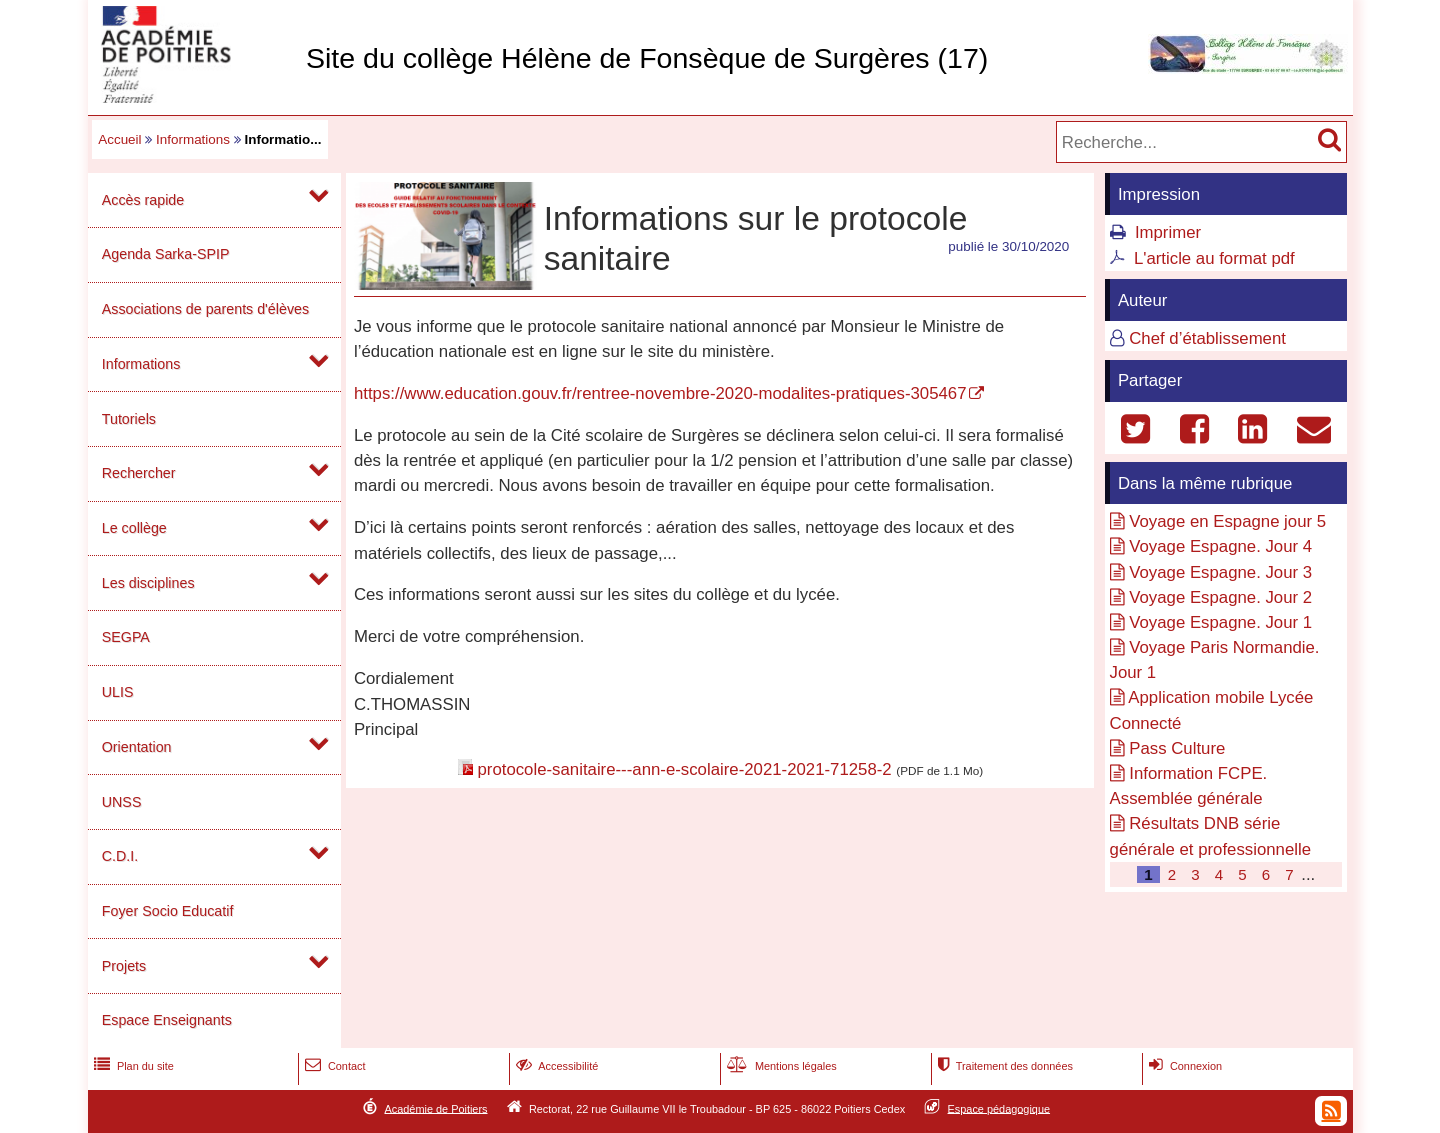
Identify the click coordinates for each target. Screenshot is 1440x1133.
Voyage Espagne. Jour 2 (1220, 597)
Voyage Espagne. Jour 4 (1220, 546)
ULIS (118, 692)
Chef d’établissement (1207, 338)
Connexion (1183, 1066)
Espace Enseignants (167, 1020)
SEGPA (126, 637)
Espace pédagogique (999, 1108)
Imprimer (1168, 232)
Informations (193, 139)
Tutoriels (129, 419)
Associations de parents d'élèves (205, 309)
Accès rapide (143, 200)
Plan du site (132, 1066)
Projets (124, 966)
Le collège (134, 528)
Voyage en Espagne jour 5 (1227, 521)
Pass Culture (1177, 748)
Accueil (119, 139)
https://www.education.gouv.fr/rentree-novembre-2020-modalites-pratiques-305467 (660, 393)
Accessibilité (555, 1066)
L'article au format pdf (1214, 258)
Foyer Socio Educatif (168, 911)
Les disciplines (148, 583)
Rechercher (139, 473)
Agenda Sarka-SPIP (166, 254)
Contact (333, 1066)
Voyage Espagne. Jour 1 (1220, 622)
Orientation (137, 747)
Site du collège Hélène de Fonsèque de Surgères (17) (647, 58)
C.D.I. (120, 856)
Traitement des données (1003, 1066)
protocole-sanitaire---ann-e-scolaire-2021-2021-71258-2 (684, 769)
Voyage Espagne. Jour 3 (1220, 572)
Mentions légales (780, 1066)
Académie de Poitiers (435, 1108)
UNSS (122, 802)
